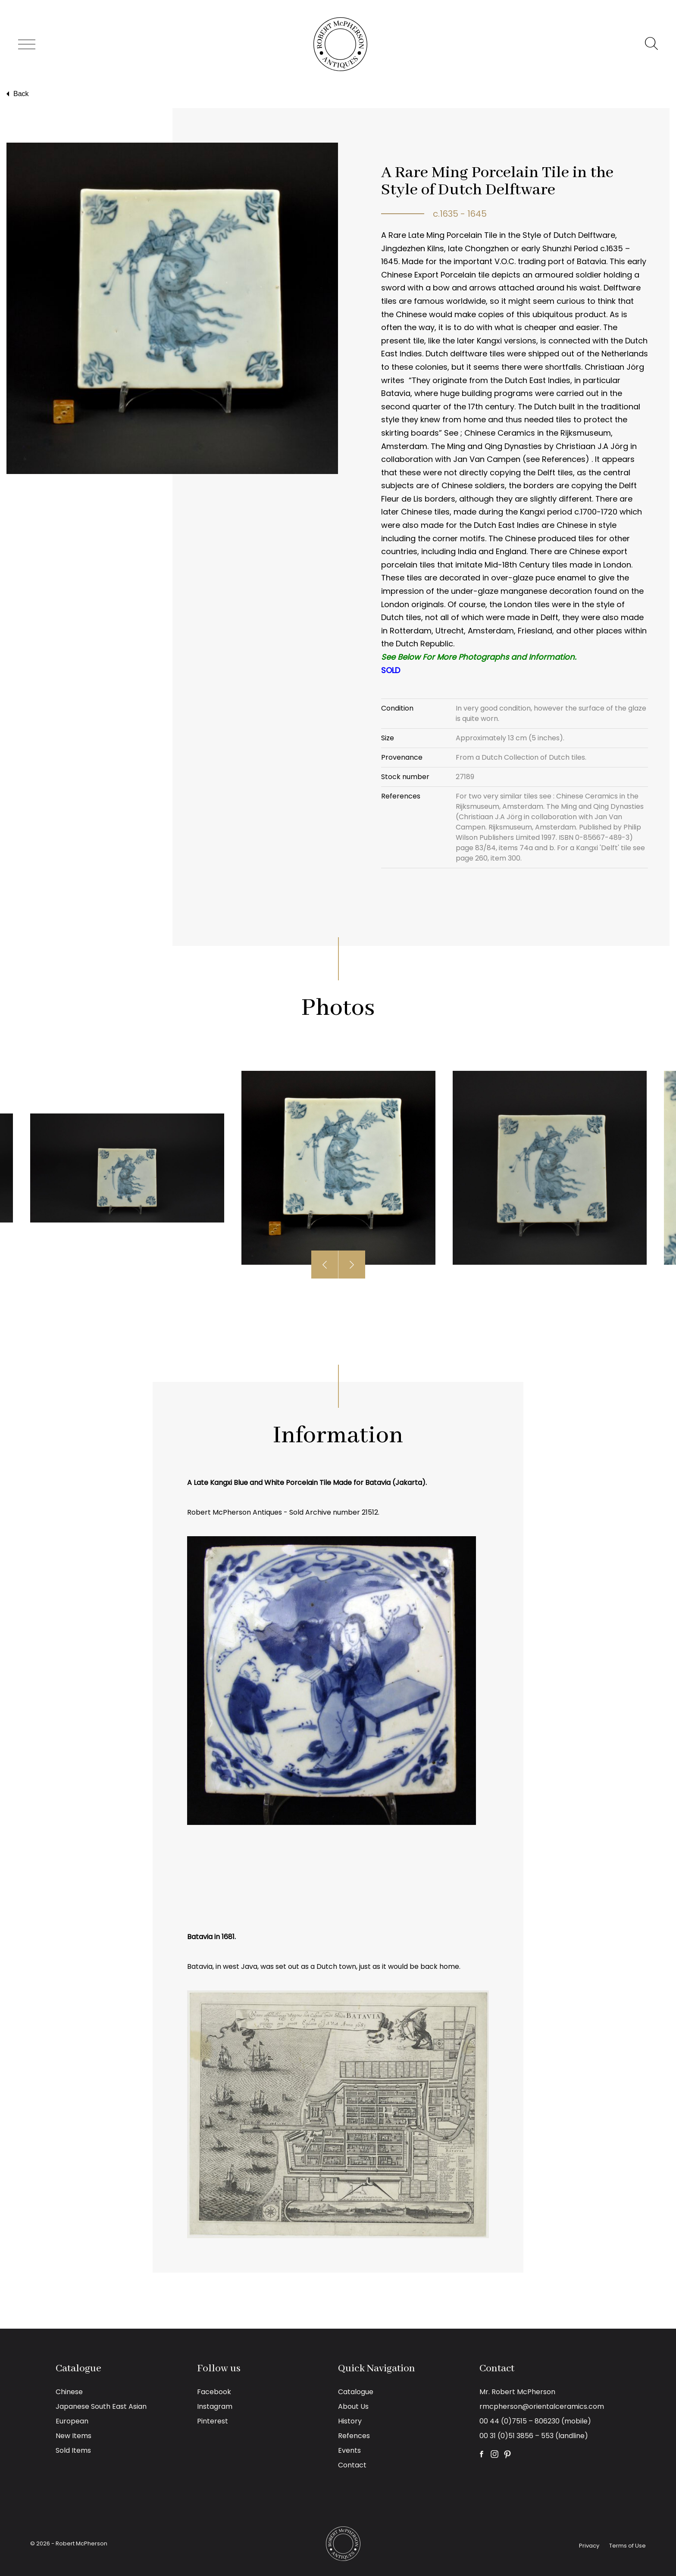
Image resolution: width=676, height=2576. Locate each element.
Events (349, 2450)
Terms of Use (627, 2546)
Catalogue (355, 2392)
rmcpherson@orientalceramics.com (541, 2406)
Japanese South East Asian (101, 2406)
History (350, 2421)
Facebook (214, 2392)
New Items (73, 2436)
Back (16, 94)
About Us (353, 2406)
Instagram (214, 2406)
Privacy (589, 2546)
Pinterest (212, 2421)
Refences (354, 2436)
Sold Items (73, 2450)
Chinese (69, 2392)
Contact (352, 2465)
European (72, 2421)
